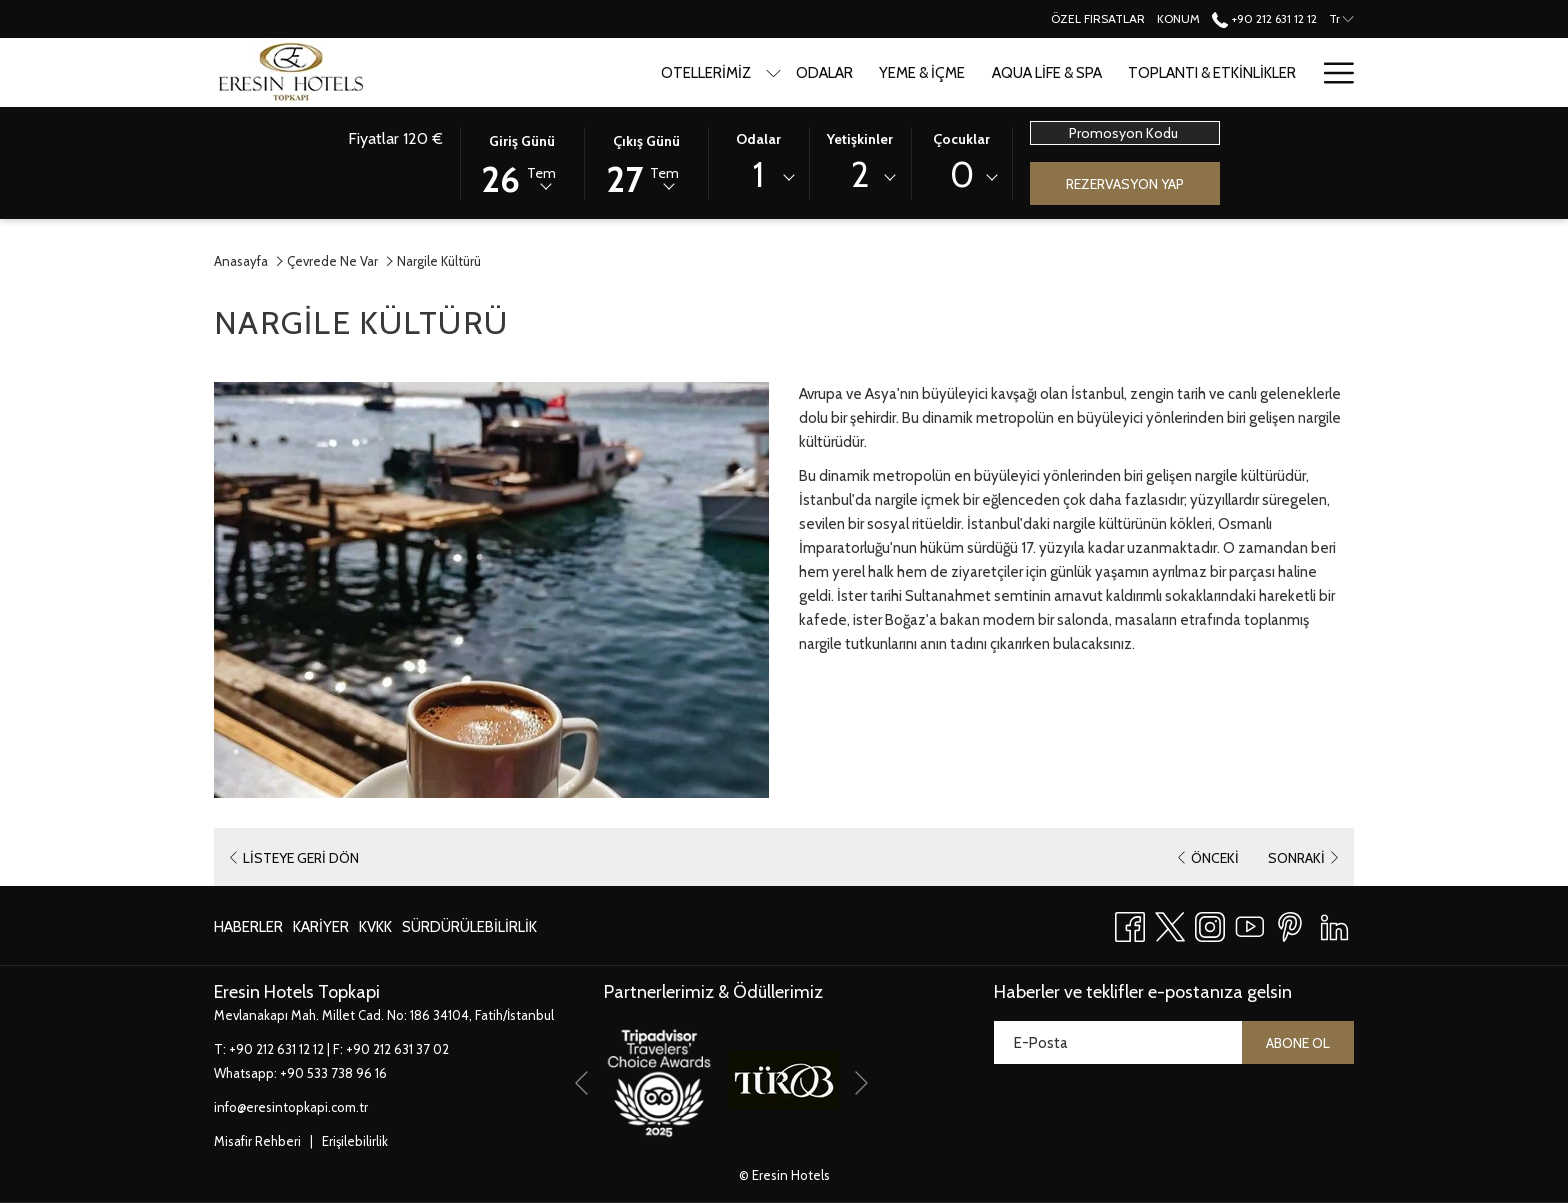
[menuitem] (751, 72)
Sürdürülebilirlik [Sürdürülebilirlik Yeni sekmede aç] (469, 930)
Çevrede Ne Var (332, 261)
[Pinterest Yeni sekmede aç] (1290, 923)
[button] (522, 162)
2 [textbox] (860, 174)
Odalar (758, 139)
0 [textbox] (962, 174)
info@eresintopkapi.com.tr (291, 1107)
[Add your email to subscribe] (1118, 1042)
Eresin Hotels (791, 1175)
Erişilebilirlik (355, 1141)
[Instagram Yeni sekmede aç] (1210, 923)
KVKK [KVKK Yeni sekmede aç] (375, 930)
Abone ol (1298, 1043)
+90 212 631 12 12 (276, 1049)
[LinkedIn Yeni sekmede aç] (1334, 923)
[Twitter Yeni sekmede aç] (1170, 923)
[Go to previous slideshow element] (581, 1083)
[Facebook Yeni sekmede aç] (1130, 923)
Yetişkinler (860, 139)
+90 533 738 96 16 (333, 1073)
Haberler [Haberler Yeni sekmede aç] (248, 930)
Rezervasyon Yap (1125, 184)
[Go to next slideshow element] (861, 1083)
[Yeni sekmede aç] (659, 1079)
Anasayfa (241, 261)
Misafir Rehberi (257, 1141)
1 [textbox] (758, 174)
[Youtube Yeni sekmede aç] (1250, 923)
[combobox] (759, 178)
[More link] (1331, 72)
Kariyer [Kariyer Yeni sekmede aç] (321, 930)
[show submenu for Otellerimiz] (700, 72)
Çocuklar (961, 139)
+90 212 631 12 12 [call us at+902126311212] (1264, 18)
